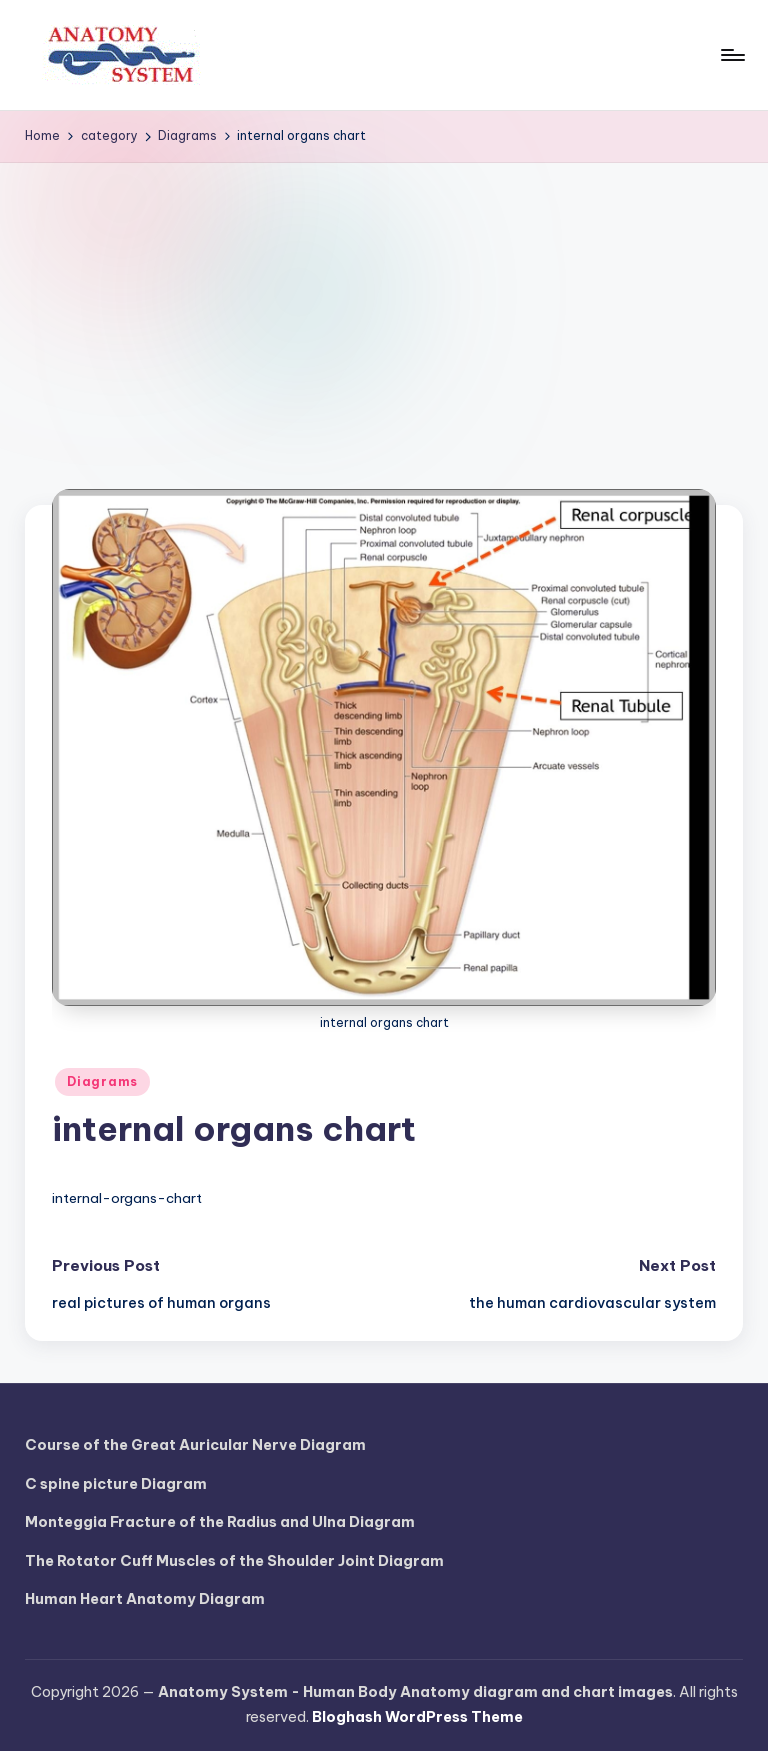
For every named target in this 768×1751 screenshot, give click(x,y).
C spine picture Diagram (116, 1484)
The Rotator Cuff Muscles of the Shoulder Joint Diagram (234, 1561)
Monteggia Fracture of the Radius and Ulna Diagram (220, 1522)
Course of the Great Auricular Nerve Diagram (195, 1445)
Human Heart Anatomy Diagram (145, 1599)
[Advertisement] (384, 313)
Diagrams (102, 1081)
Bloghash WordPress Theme (417, 1717)
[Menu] (731, 55)
